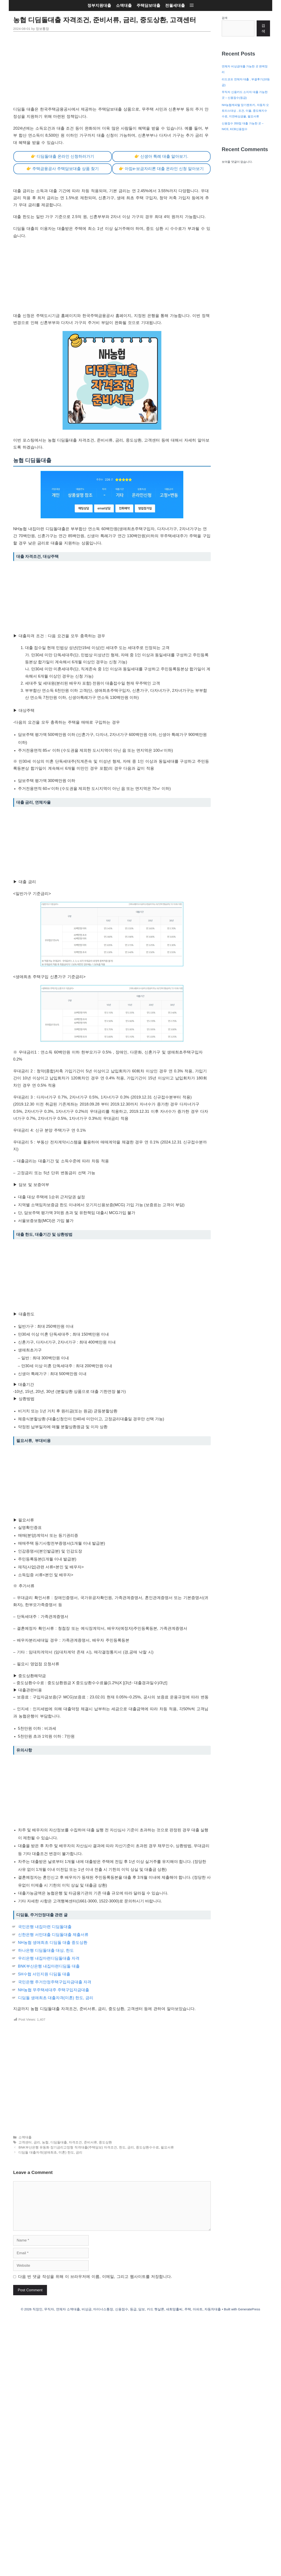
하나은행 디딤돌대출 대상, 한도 (46, 1950)
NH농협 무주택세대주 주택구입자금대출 (53, 1990)
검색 (224, 18)
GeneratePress (249, 2309)
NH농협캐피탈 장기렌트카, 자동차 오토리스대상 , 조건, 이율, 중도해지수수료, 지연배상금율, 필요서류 (245, 110)
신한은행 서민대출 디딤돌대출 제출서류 (53, 1934)
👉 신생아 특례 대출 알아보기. (161, 156)
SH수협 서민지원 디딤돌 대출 (44, 1974)
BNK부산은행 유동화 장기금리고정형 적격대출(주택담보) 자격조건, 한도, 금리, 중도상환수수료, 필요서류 (96, 2147)
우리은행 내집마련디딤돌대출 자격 (48, 1958)
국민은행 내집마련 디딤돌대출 (45, 1927)
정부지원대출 (99, 5)
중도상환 (105, 2142)
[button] (191, 5)
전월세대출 (175, 5)
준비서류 (90, 2142)
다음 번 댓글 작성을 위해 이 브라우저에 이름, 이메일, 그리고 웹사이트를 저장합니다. (95, 2276)
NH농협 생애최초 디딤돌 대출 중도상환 (52, 1942)
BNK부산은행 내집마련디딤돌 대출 (49, 1966)
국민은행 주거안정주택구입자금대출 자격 (54, 1982)
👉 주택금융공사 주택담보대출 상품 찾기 (62, 168)
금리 (37, 2142)
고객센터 (25, 2142)
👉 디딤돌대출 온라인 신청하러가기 (62, 156)
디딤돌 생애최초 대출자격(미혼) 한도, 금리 (55, 1998)
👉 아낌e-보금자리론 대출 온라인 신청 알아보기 (161, 168)
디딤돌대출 (58, 2142)
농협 (45, 2142)
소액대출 (124, 5)
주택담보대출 (148, 5)
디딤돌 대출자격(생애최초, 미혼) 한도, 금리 (50, 2152)
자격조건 (75, 2142)
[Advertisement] (112, 70)
